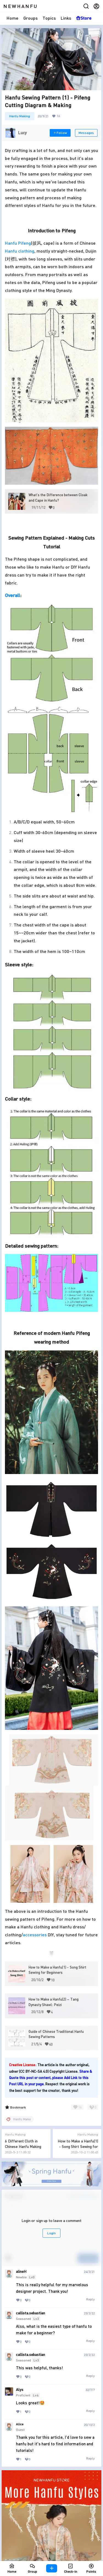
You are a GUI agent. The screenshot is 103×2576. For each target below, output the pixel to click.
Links (66, 18)
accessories (35, 1934)
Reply (90, 2299)
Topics (49, 18)
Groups (30, 18)
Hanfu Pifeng (18, 242)
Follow (60, 133)
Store (83, 18)
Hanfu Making (19, 116)
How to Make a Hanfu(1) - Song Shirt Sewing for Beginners (78, 2146)
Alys (19, 2389)
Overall (12, 595)
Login (51, 2233)
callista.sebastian (30, 2313)
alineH (21, 2271)
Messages (86, 133)
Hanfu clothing (19, 250)
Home (12, 18)
